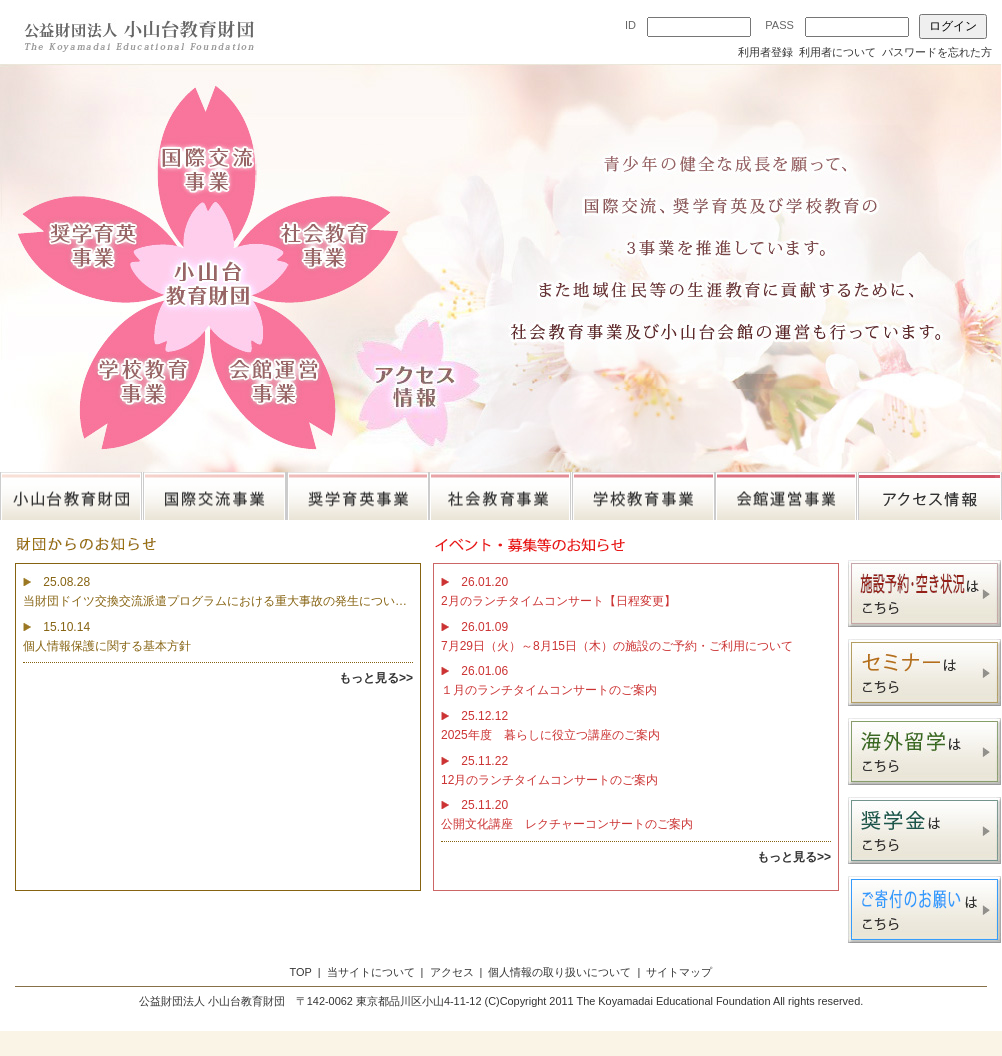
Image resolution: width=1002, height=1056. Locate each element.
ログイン (953, 26)
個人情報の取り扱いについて (559, 972)
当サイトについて (371, 972)
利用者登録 (765, 52)
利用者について (837, 52)
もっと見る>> (376, 678)
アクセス (452, 972)
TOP (301, 972)
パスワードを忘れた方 (937, 52)
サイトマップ (679, 972)
